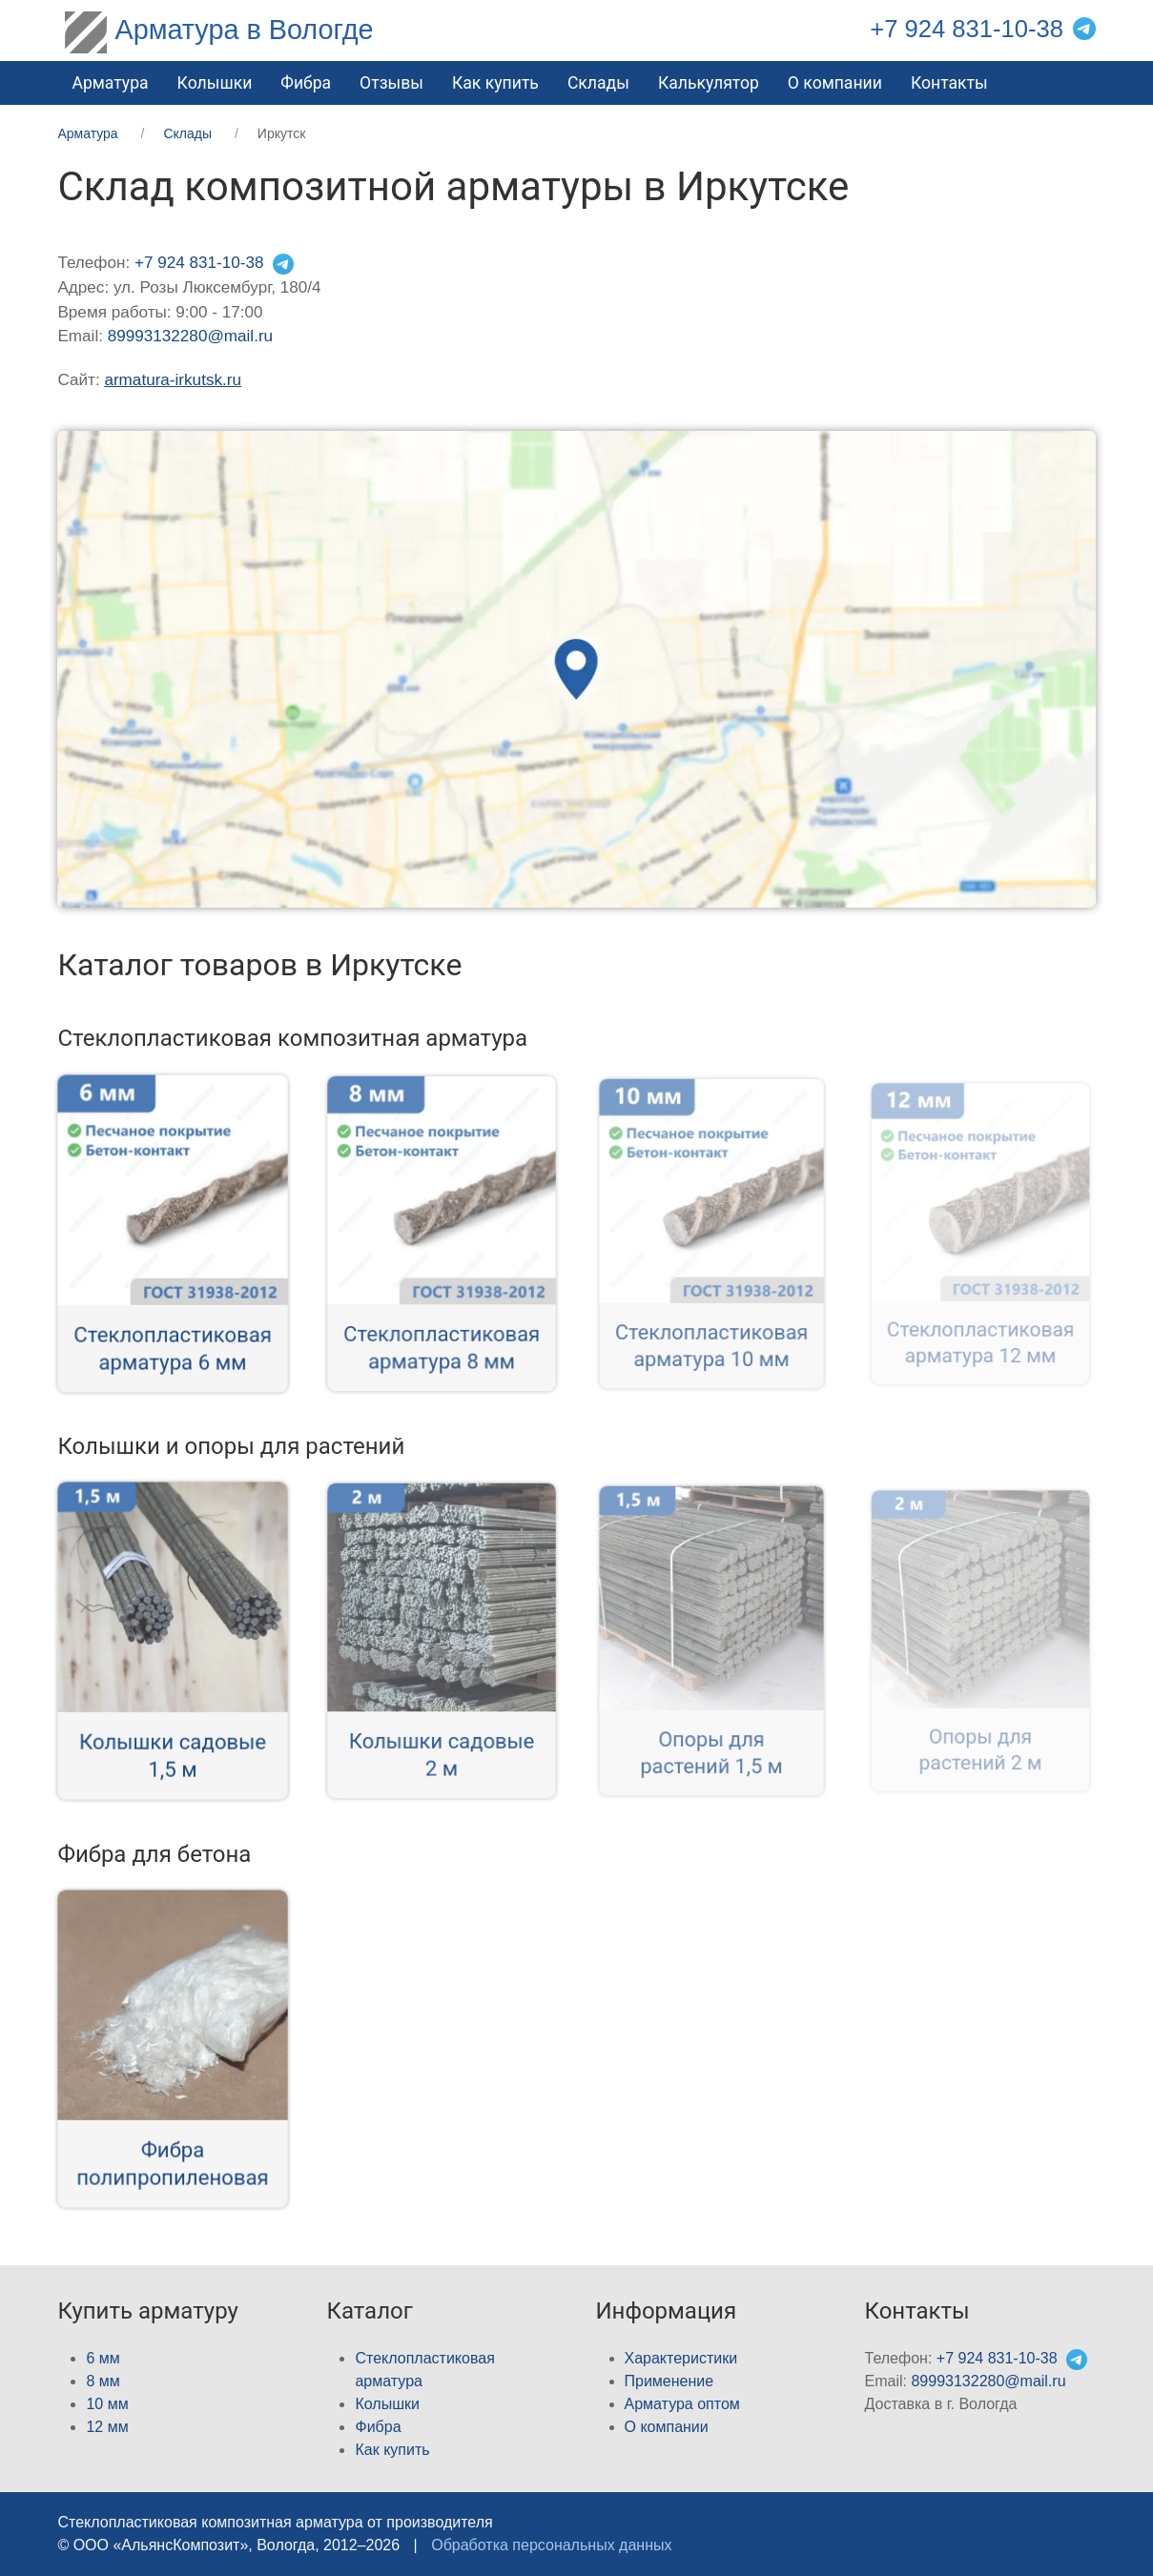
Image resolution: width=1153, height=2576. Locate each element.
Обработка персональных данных (551, 2545)
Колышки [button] (215, 82)
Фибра (305, 82)
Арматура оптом (682, 2404)
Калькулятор (708, 82)
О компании (835, 82)
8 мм (102, 2381)
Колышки (387, 2404)
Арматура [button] (110, 82)
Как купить (495, 82)
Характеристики (681, 2358)
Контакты (949, 82)
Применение (669, 2381)
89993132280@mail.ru (190, 336)
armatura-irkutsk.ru (172, 380)
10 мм (107, 2404)
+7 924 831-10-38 (966, 28)
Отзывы (391, 82)
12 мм (107, 2427)
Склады (598, 82)
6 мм (102, 2358)
